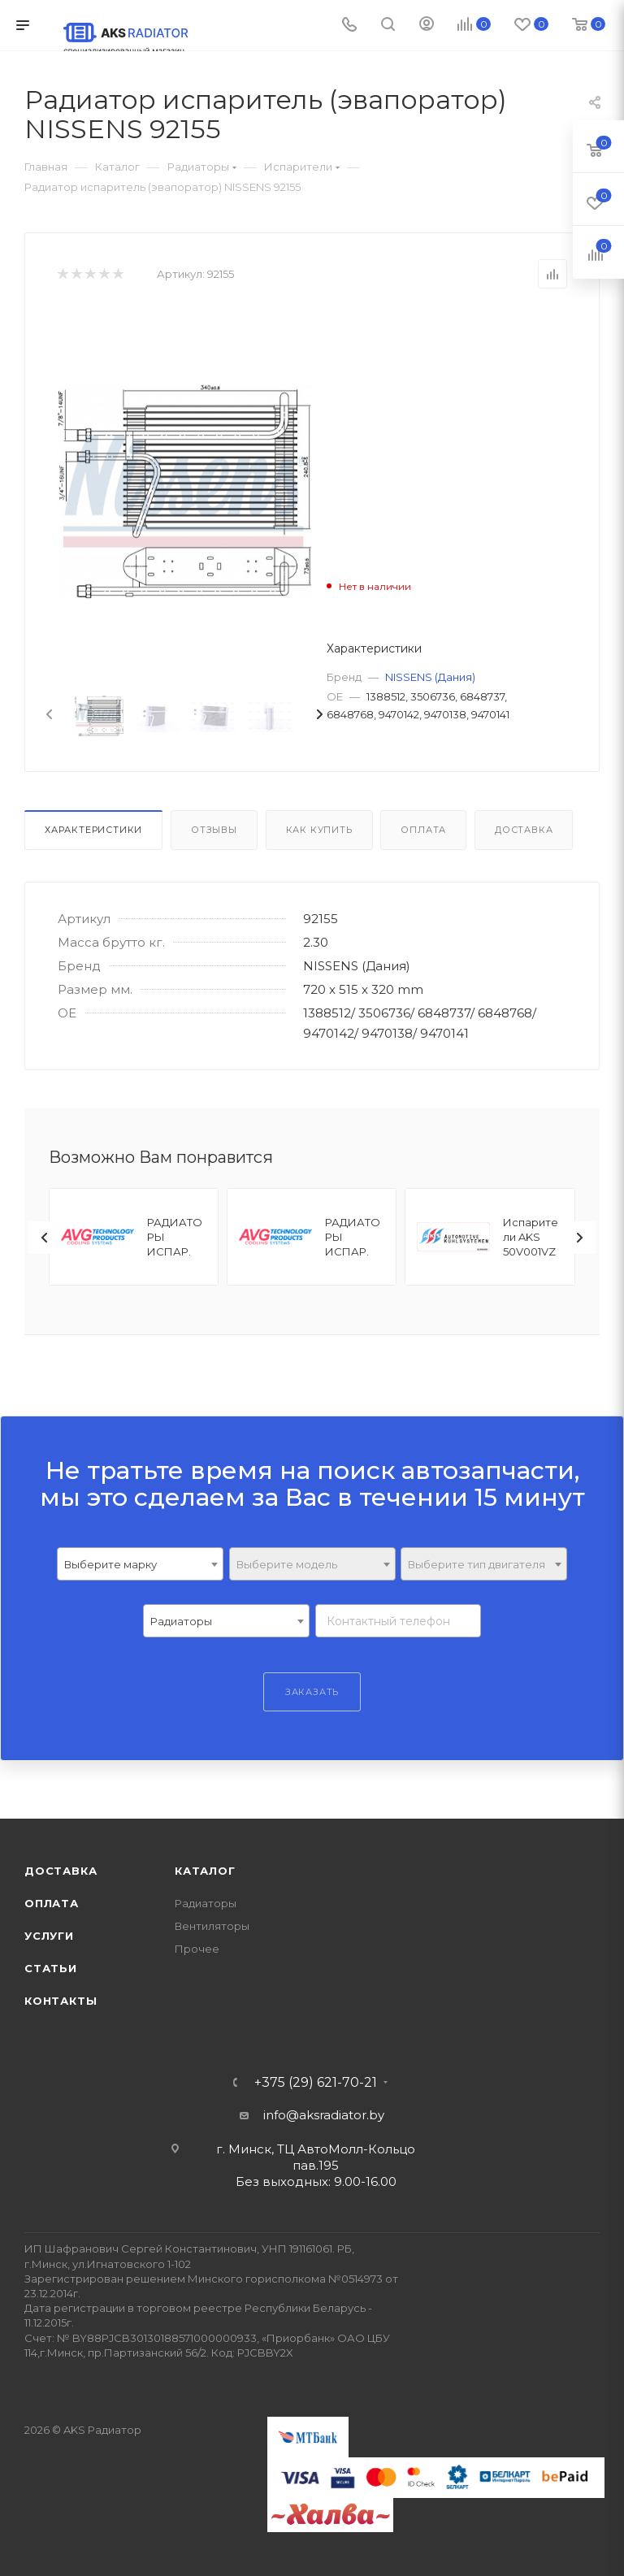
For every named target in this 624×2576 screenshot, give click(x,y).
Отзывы (214, 829)
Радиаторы (205, 1903)
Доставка (523, 829)
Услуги (49, 1935)
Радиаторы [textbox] (181, 1621)
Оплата (423, 829)
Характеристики (93, 829)
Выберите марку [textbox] (110, 1564)
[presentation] (48, 715)
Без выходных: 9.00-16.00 (316, 2181)
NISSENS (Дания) (430, 676)
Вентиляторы (212, 1925)
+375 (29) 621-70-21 (315, 2082)
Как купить (319, 829)
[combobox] (140, 1564)
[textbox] (312, 1564)
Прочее (197, 1948)
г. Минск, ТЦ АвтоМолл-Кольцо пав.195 (315, 2157)
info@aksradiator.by (323, 2115)
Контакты (60, 2000)
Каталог (205, 1870)
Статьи (50, 1968)
